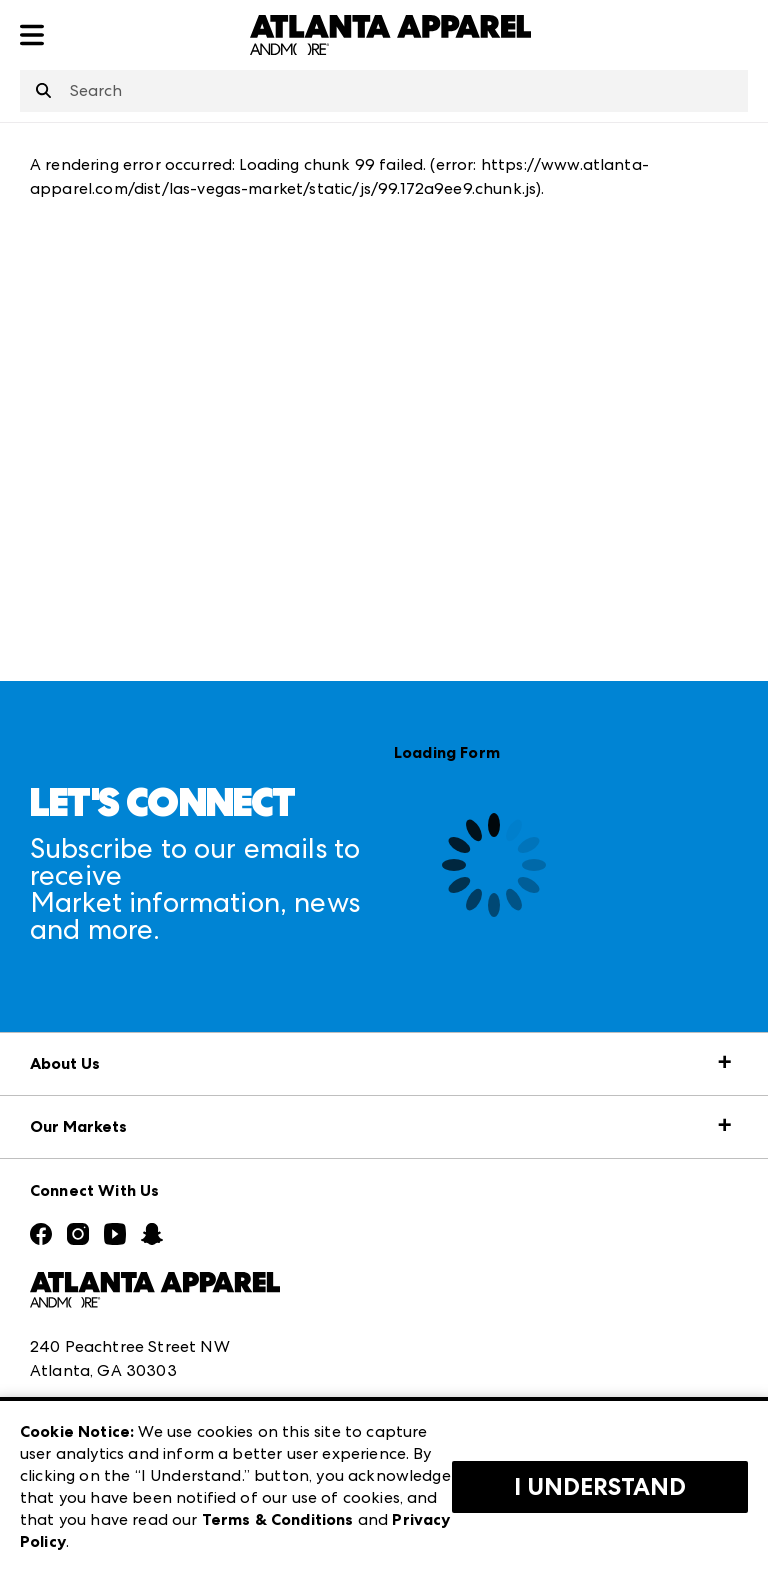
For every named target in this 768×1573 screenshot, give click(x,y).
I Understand (600, 1487)
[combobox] (384, 91)
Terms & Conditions (278, 1519)
